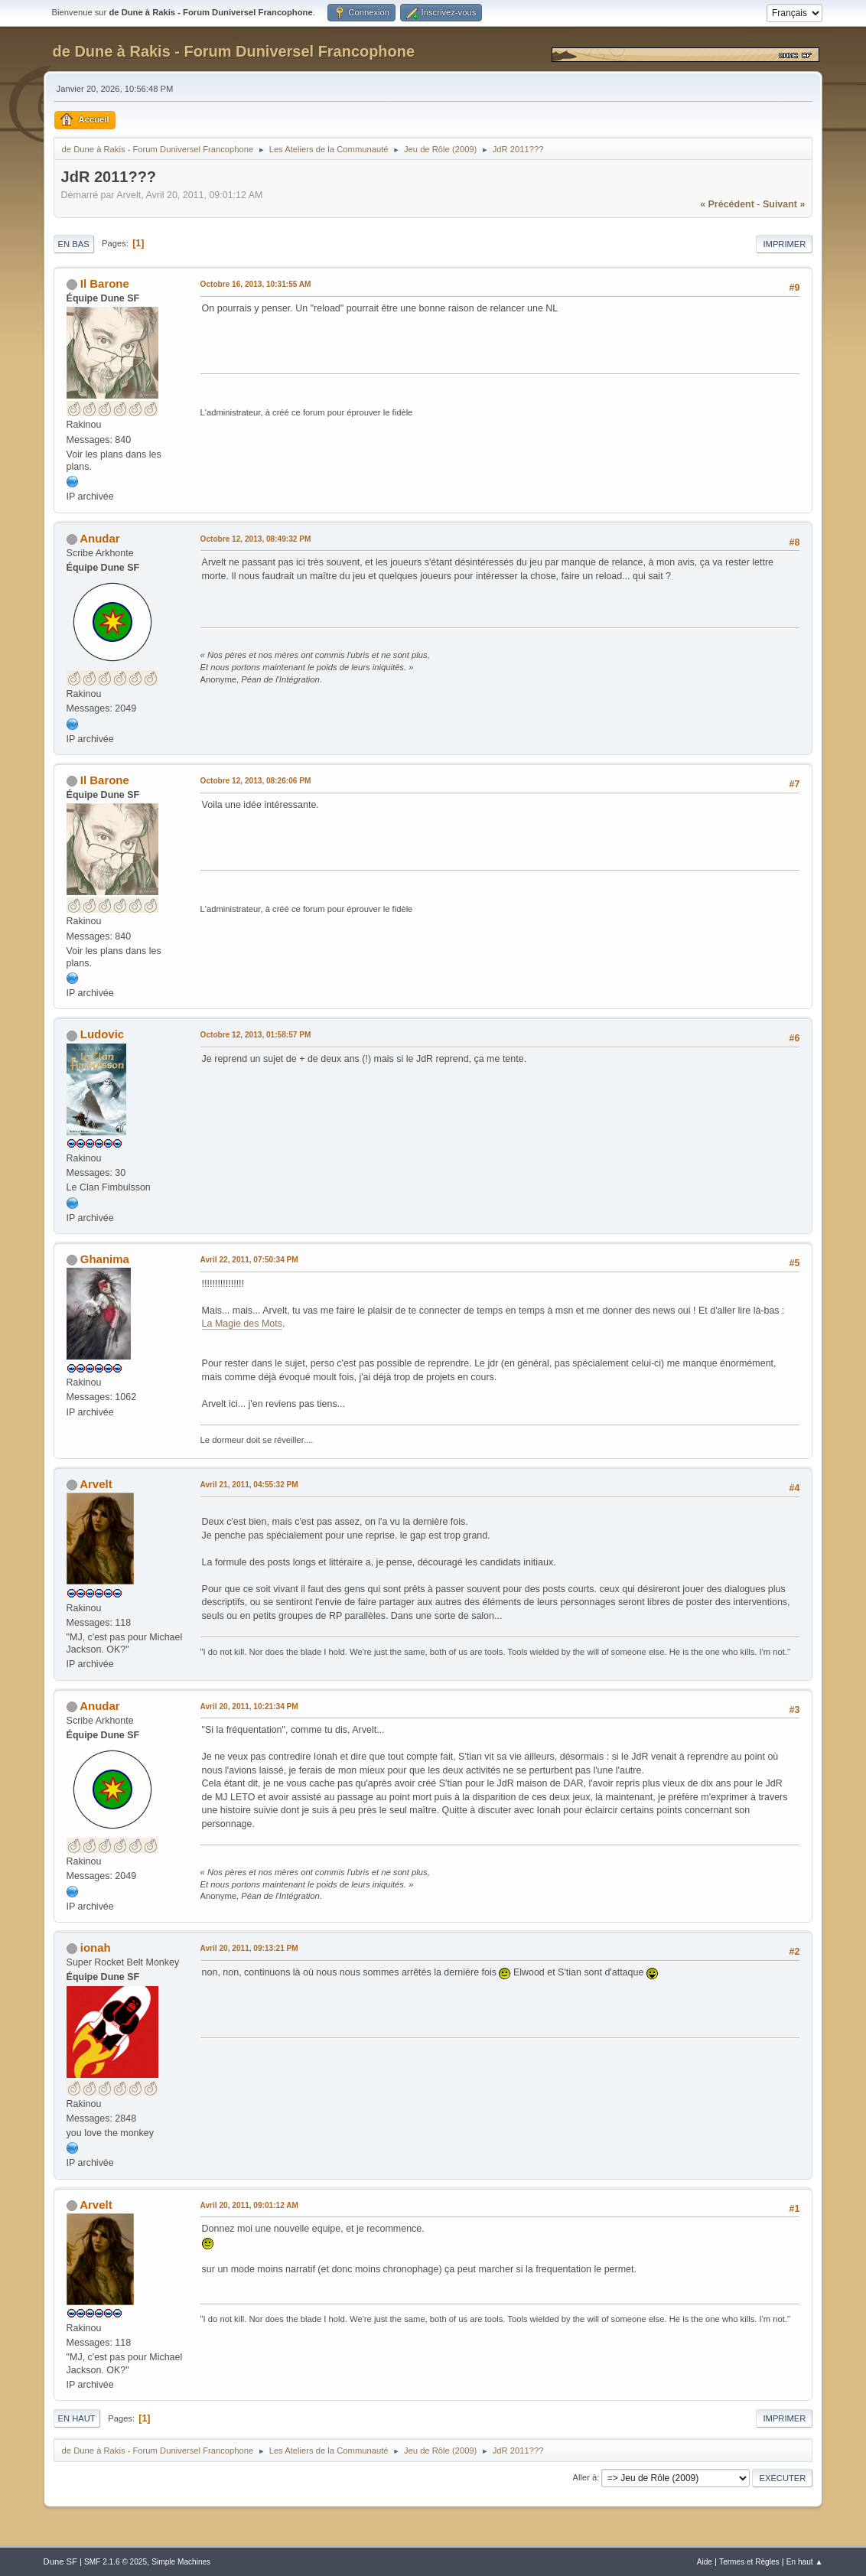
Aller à (584, 2477)
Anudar (99, 538)
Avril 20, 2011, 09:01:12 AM (249, 2205)
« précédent (727, 204)
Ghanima (104, 1258)
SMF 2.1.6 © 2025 (115, 2562)
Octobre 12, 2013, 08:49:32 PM (255, 539)
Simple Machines (180, 2562)
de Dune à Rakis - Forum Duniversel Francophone (234, 51)
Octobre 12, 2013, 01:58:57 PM (255, 1035)
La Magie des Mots (242, 1323)
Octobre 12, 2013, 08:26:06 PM (255, 781)
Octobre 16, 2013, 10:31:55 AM (255, 284)
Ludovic (102, 1033)
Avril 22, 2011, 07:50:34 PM (249, 1259)
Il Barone (104, 283)
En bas (74, 244)
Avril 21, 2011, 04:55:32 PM (249, 1484)
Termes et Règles (749, 2562)
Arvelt (96, 1483)
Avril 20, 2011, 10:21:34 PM (249, 1706)
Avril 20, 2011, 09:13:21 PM (249, 1948)
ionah (95, 1947)
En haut (77, 2418)
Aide (704, 2562)
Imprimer (784, 244)
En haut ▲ (804, 2562)
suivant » (784, 204)
